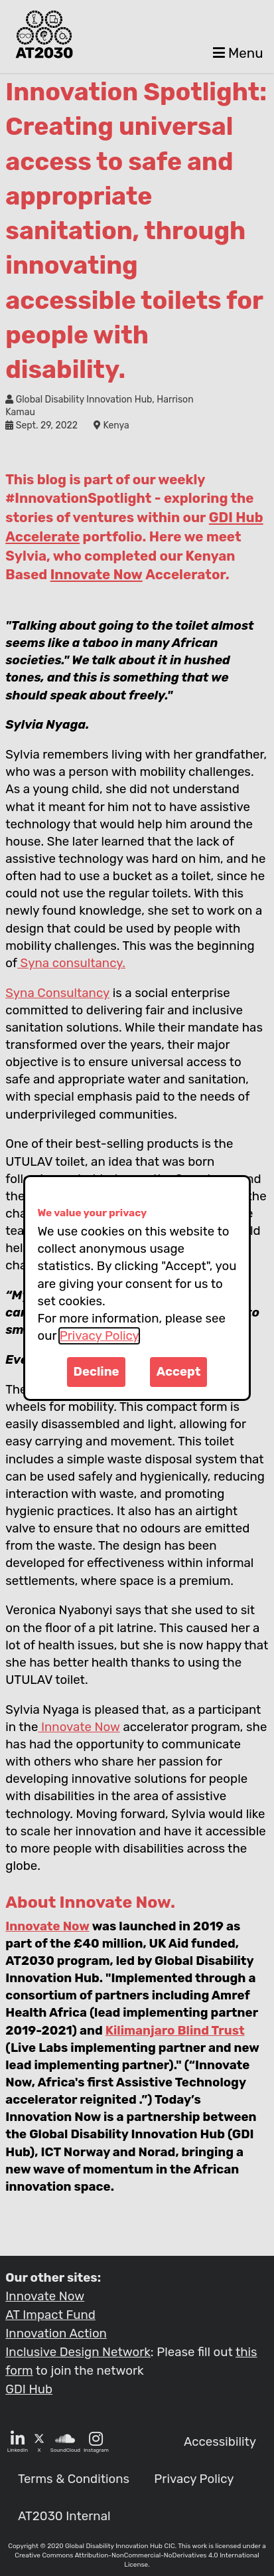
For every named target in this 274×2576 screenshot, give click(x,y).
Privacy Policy (99, 1336)
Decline (96, 1371)
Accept (179, 1371)
